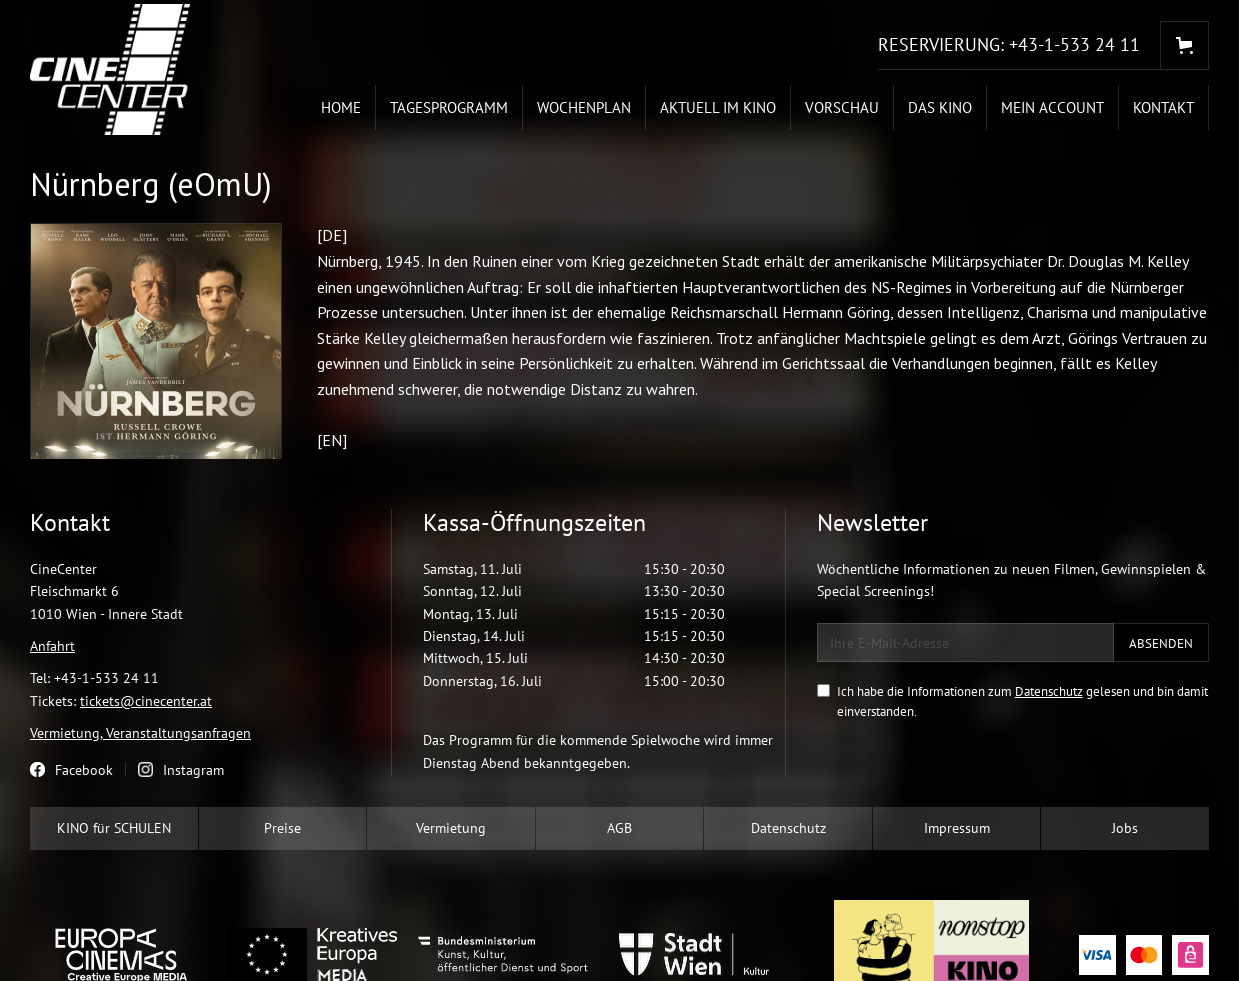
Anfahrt (52, 646)
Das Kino (940, 107)
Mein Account (1052, 107)
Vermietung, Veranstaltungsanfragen (140, 733)
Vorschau (842, 107)
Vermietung (451, 828)
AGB (619, 828)
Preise (282, 828)
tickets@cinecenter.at (146, 701)
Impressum (957, 828)
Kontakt (1163, 107)
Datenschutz (1049, 691)
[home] (110, 69)
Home (341, 107)
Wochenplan (584, 107)
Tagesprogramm (449, 107)
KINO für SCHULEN (114, 828)
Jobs (1125, 828)
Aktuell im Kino (718, 107)
